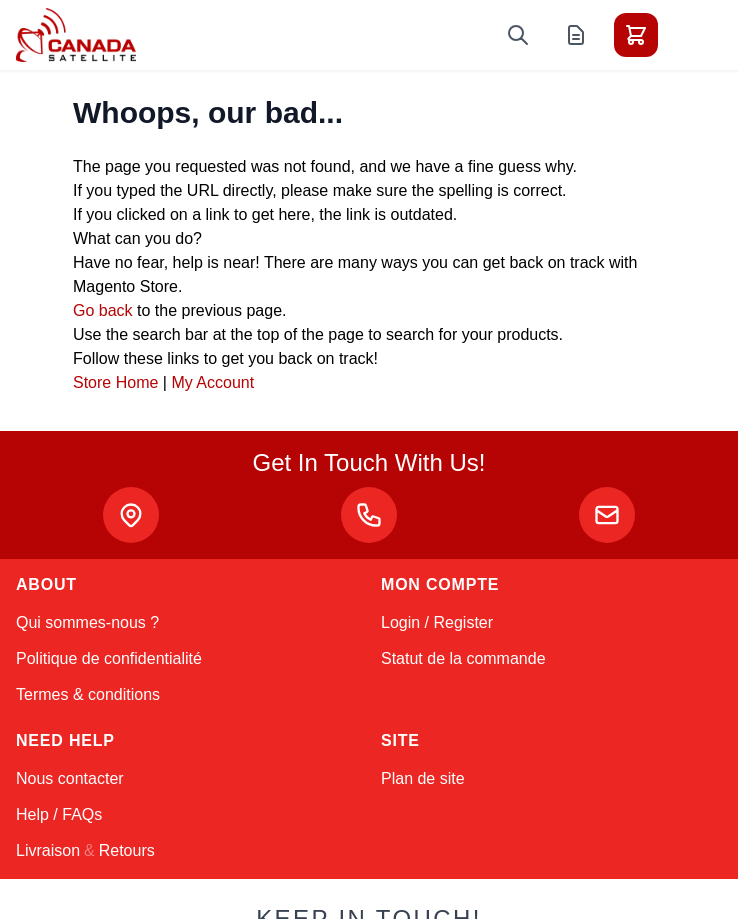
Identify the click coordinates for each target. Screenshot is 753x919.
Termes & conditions (88, 694)
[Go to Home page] (76, 35)
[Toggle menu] (692, 35)
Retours (127, 850)
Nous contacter (70, 778)
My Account (212, 382)
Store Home (115, 382)
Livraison (48, 850)
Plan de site (423, 778)
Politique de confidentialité (109, 658)
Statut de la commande (463, 658)
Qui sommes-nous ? (87, 622)
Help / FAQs (59, 814)
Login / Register (437, 622)
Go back (103, 310)
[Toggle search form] (518, 35)
